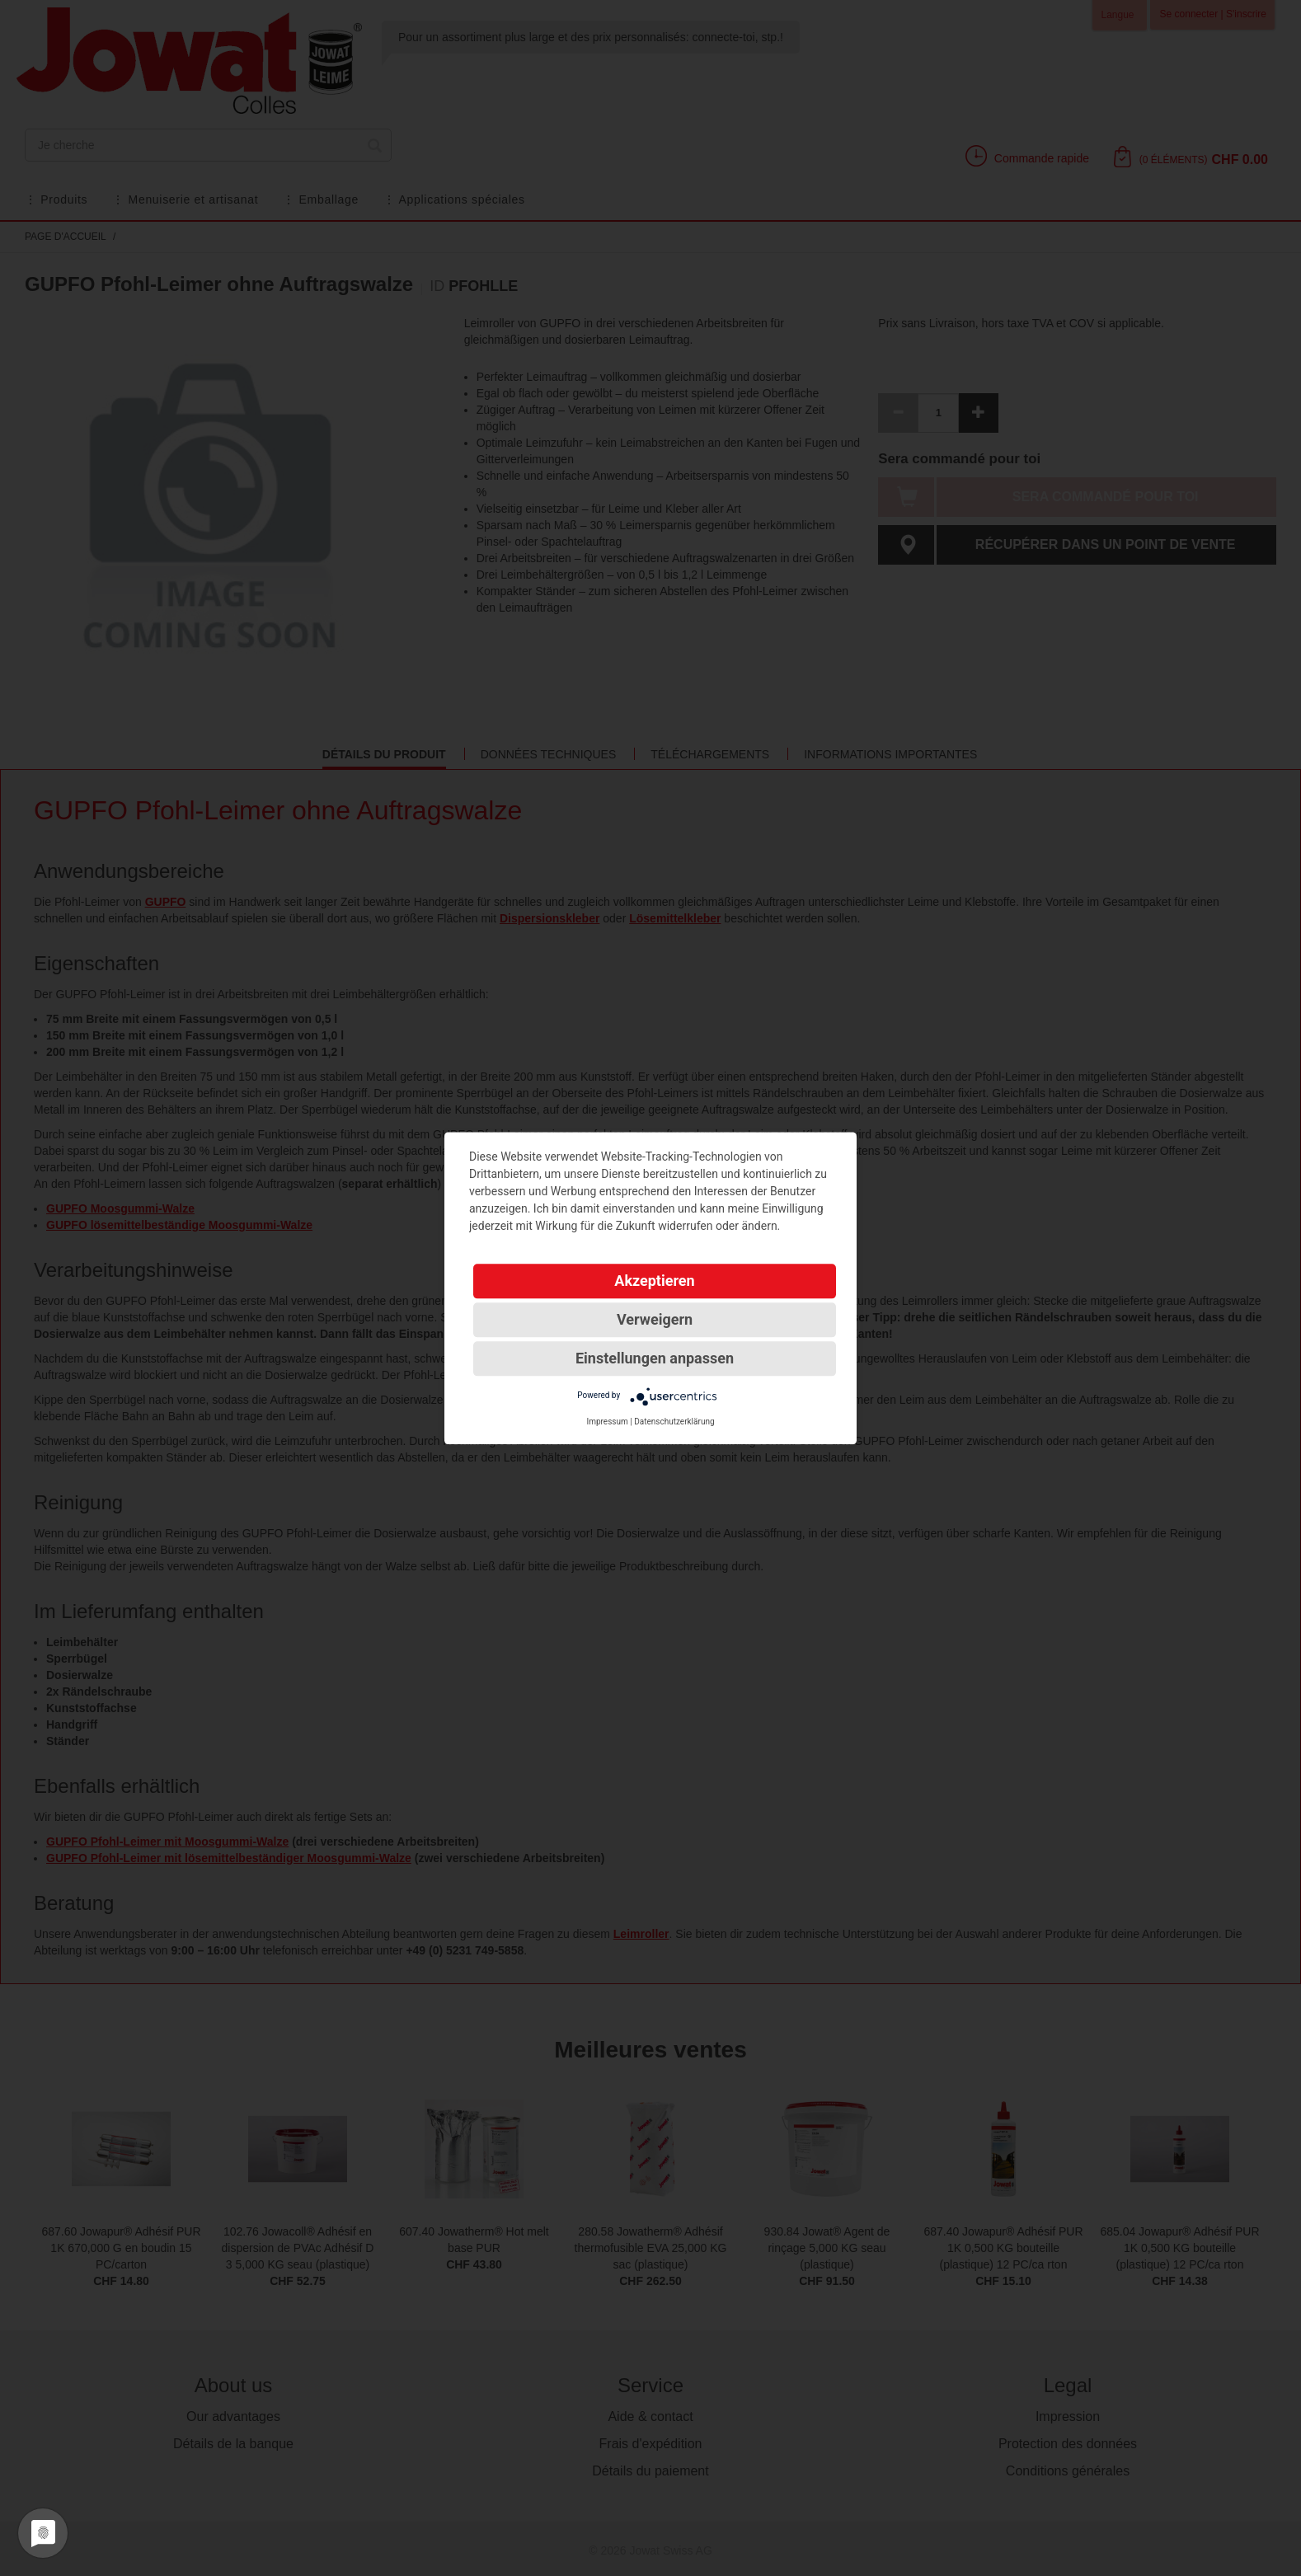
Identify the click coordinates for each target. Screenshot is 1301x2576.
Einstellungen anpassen (654, 1358)
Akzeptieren (654, 1280)
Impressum (606, 1421)
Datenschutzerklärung (674, 1421)
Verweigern (655, 1319)
